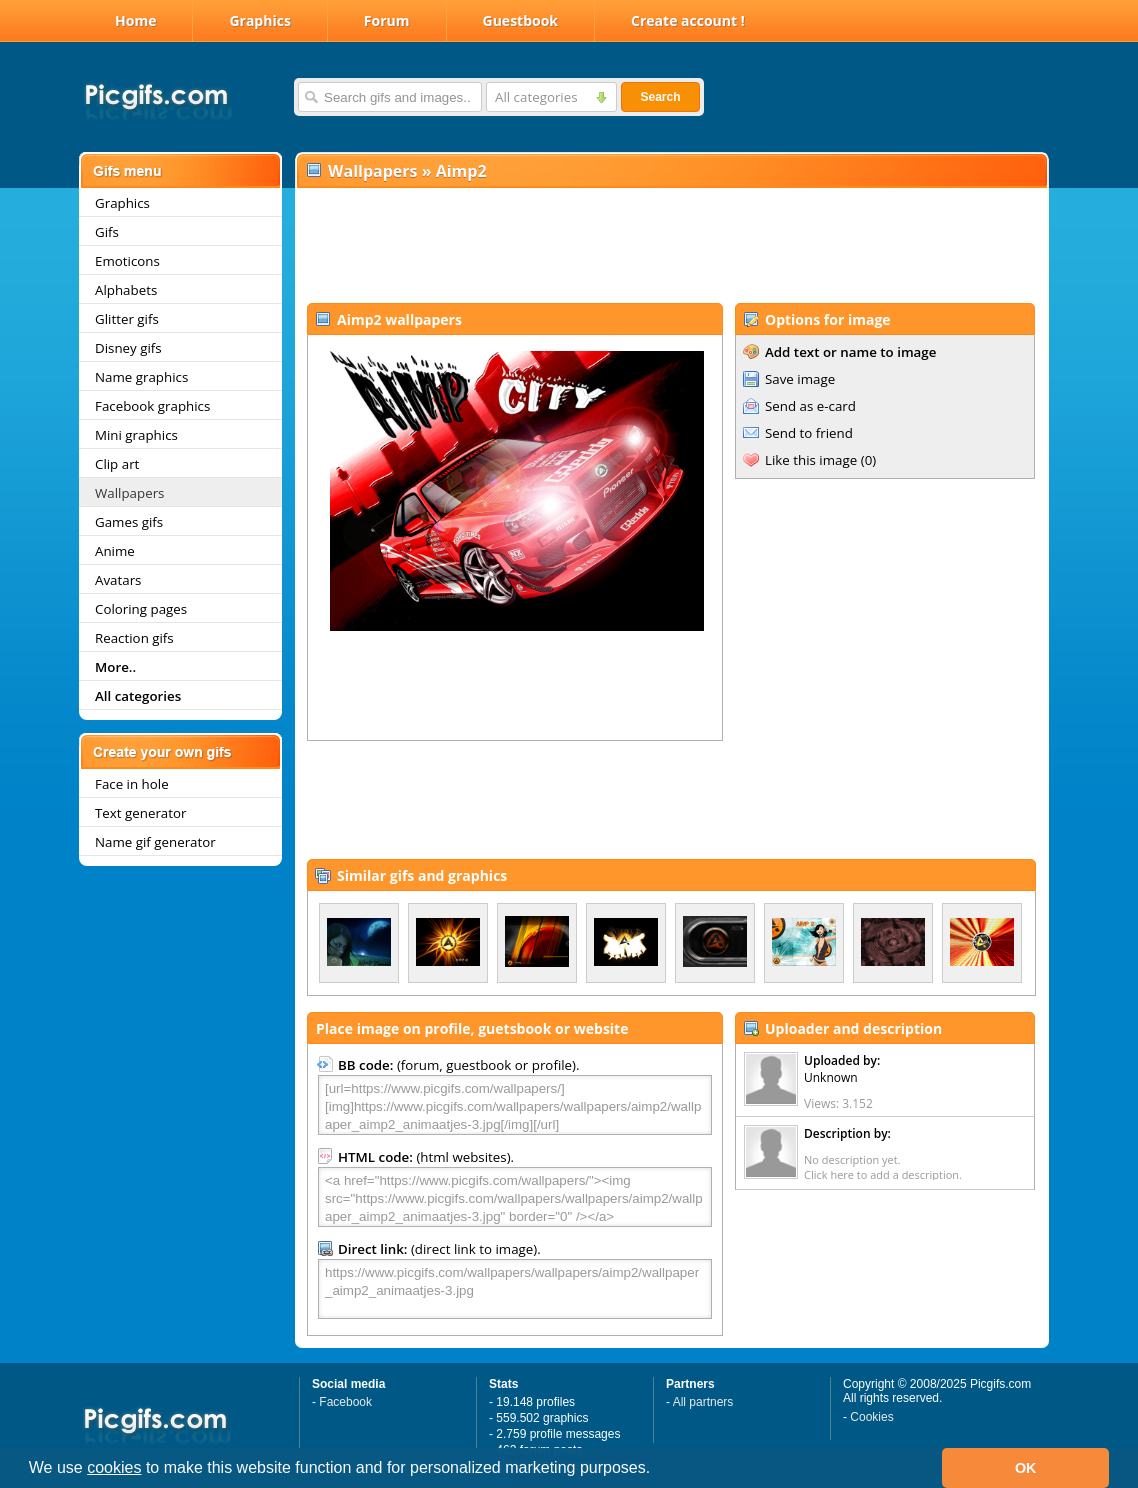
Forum (387, 20)
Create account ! (688, 20)
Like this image (811, 460)
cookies (114, 1467)
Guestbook (521, 20)
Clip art (117, 464)
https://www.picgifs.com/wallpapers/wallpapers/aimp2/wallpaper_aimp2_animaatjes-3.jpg (515, 1289)
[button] (658, 1470)
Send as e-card (810, 406)
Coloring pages (141, 609)
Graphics (259, 20)
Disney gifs (128, 348)
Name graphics (141, 377)
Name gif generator (155, 842)
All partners (703, 1402)
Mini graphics (136, 435)
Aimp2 (461, 171)
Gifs (107, 232)
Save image (800, 379)
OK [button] (1026, 1468)
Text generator (140, 813)
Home (135, 20)
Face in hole (132, 784)
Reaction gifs (134, 638)
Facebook (345, 1402)
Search (660, 97)
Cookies (871, 1417)
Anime (115, 551)
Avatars (118, 580)
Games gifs (129, 522)
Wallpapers (129, 493)
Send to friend (809, 433)
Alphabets (126, 290)
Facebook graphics (152, 406)
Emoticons (127, 261)
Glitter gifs (127, 319)
